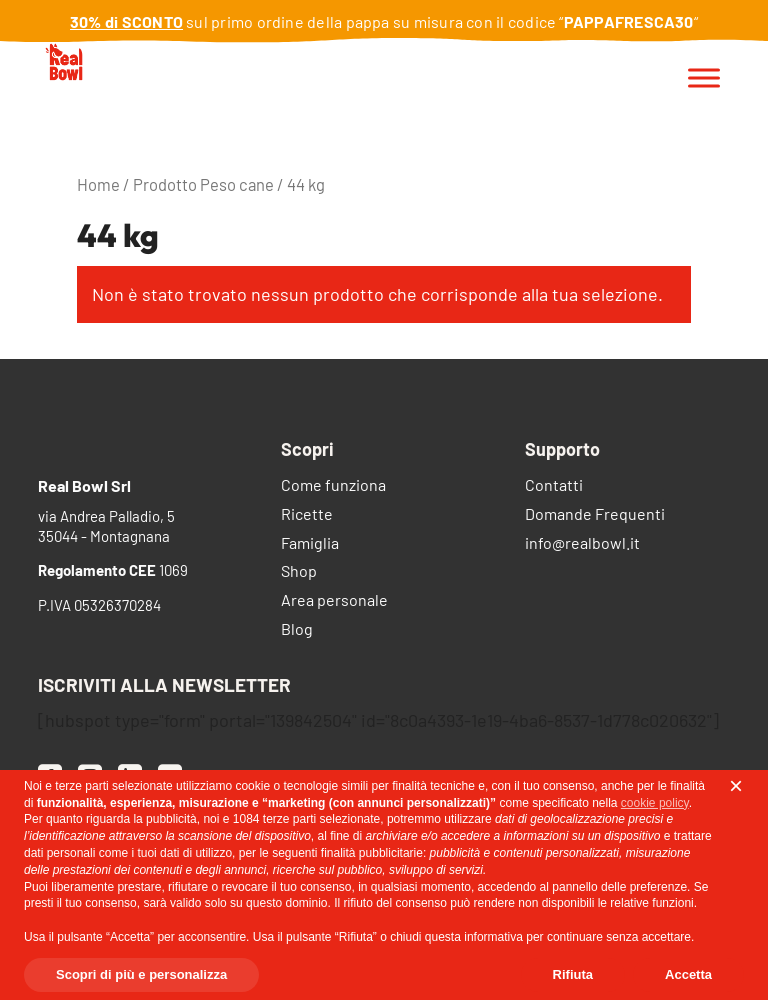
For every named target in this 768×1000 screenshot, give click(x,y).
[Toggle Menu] (704, 78)
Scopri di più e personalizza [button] (141, 974)
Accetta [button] (688, 974)
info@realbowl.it (582, 544)
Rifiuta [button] (573, 974)
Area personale (334, 601)
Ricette (307, 515)
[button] (736, 786)
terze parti (289, 819)
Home (98, 184)
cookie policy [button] (655, 803)
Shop (299, 572)
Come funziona (333, 486)
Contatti (554, 486)
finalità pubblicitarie (372, 853)
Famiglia (310, 544)
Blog (297, 630)
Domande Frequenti (595, 515)
